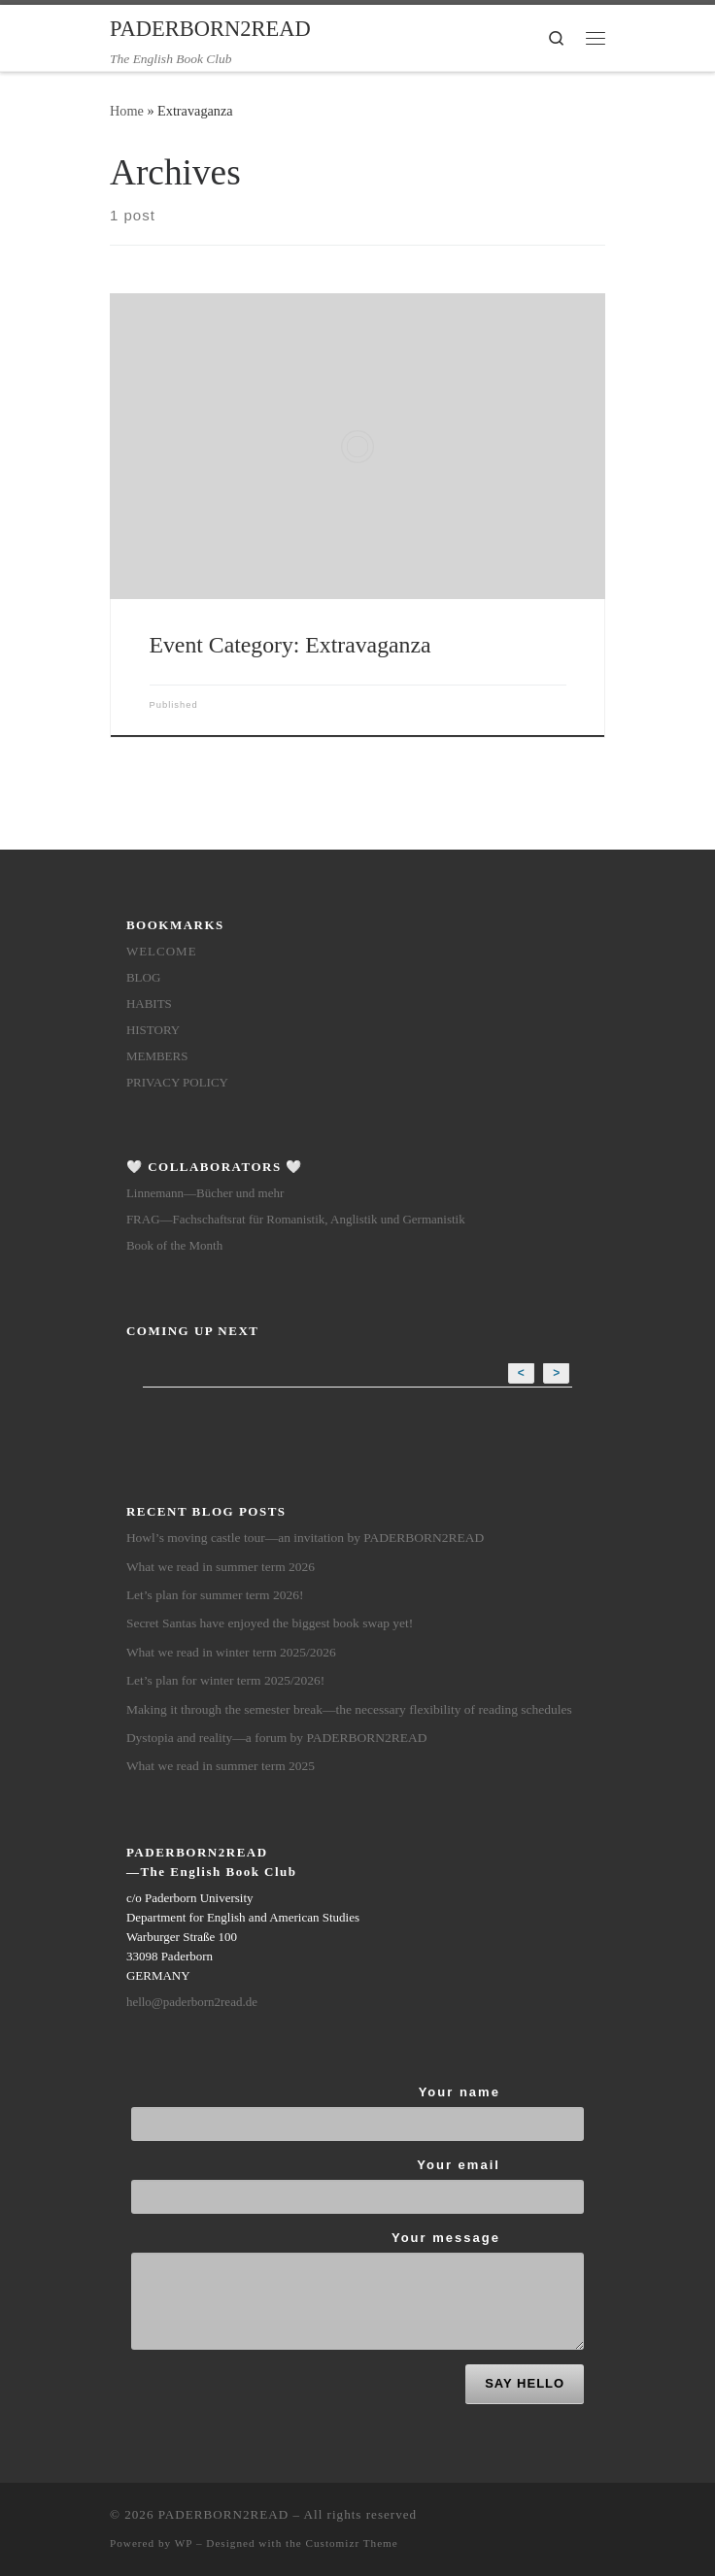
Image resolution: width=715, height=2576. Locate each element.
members (157, 1056)
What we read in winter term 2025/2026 (231, 1652)
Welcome (161, 951)
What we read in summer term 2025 (220, 1765)
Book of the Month (174, 1245)
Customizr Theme (352, 2543)
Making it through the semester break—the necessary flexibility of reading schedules (349, 1709)
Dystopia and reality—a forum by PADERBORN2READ (276, 1737)
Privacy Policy (177, 1082)
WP (183, 2543)
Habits (149, 1003)
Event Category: (290, 644)
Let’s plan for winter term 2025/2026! (225, 1680)
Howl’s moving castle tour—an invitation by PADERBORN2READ (305, 1537)
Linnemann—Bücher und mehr (205, 1193)
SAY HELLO (524, 2383)
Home (127, 110)
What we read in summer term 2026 (220, 1566)
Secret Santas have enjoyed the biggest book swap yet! (269, 1623)
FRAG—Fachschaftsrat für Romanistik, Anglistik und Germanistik (295, 1219)
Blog (143, 977)
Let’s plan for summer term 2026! (215, 1595)
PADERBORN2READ (223, 2514)
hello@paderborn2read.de (191, 2001)
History (153, 1029)
